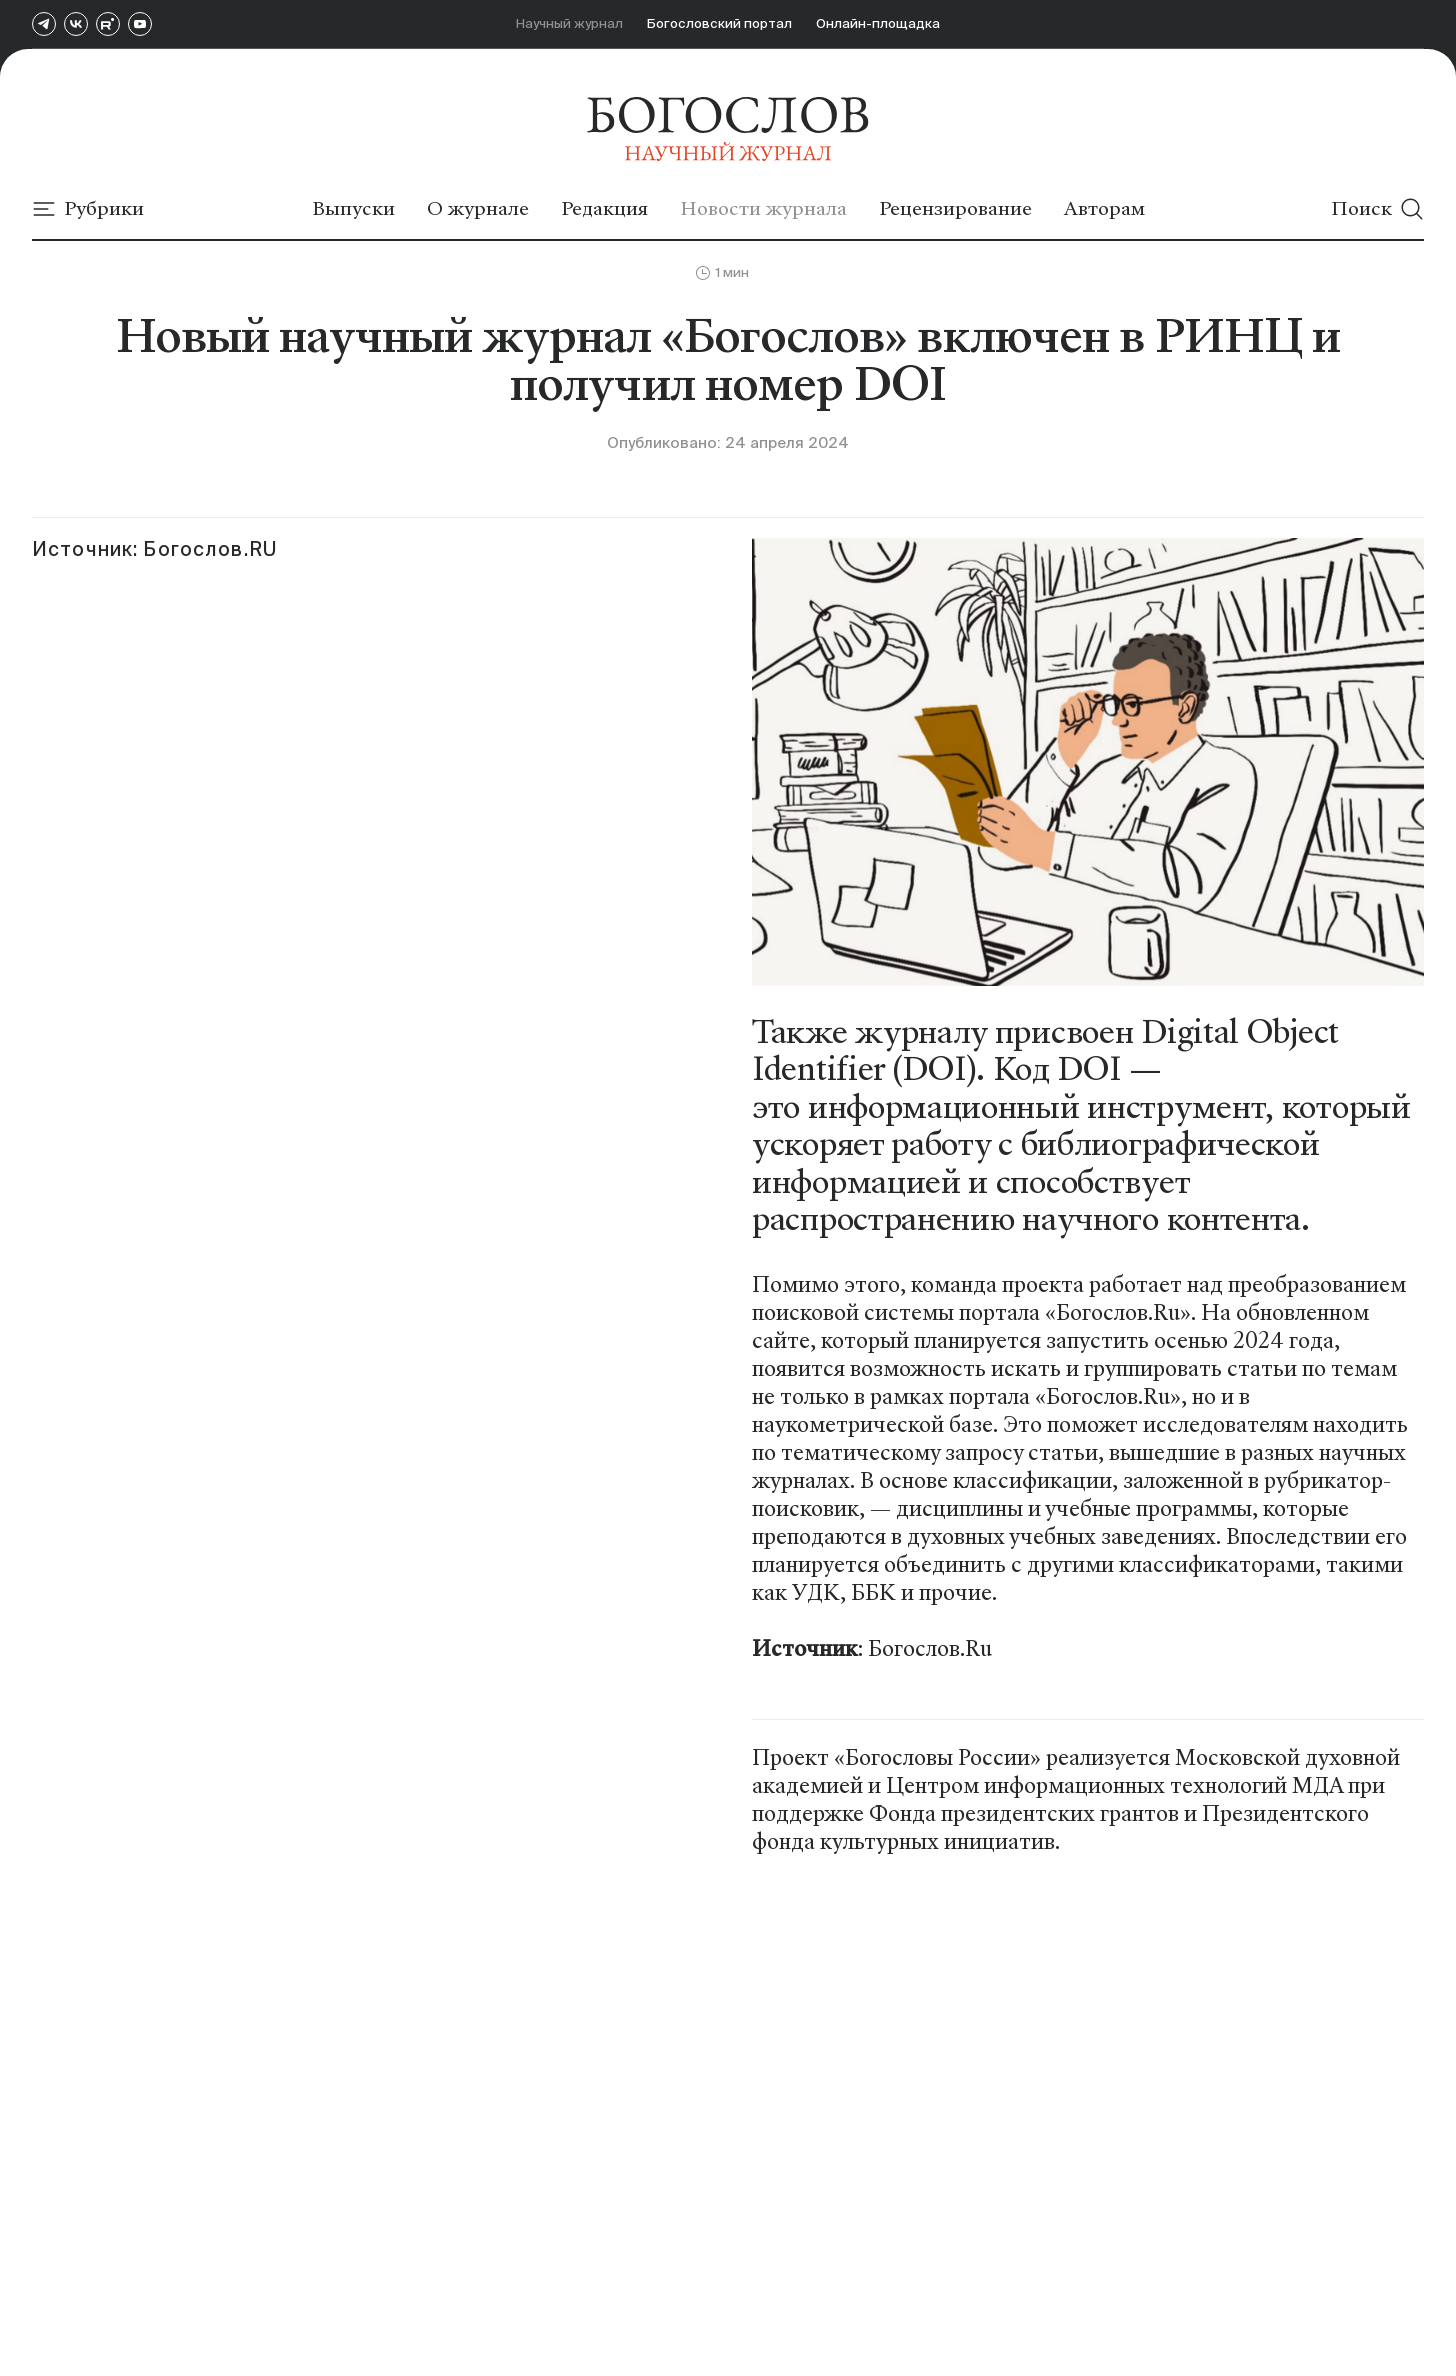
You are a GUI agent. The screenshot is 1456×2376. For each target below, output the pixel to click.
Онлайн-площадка (878, 23)
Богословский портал (719, 23)
